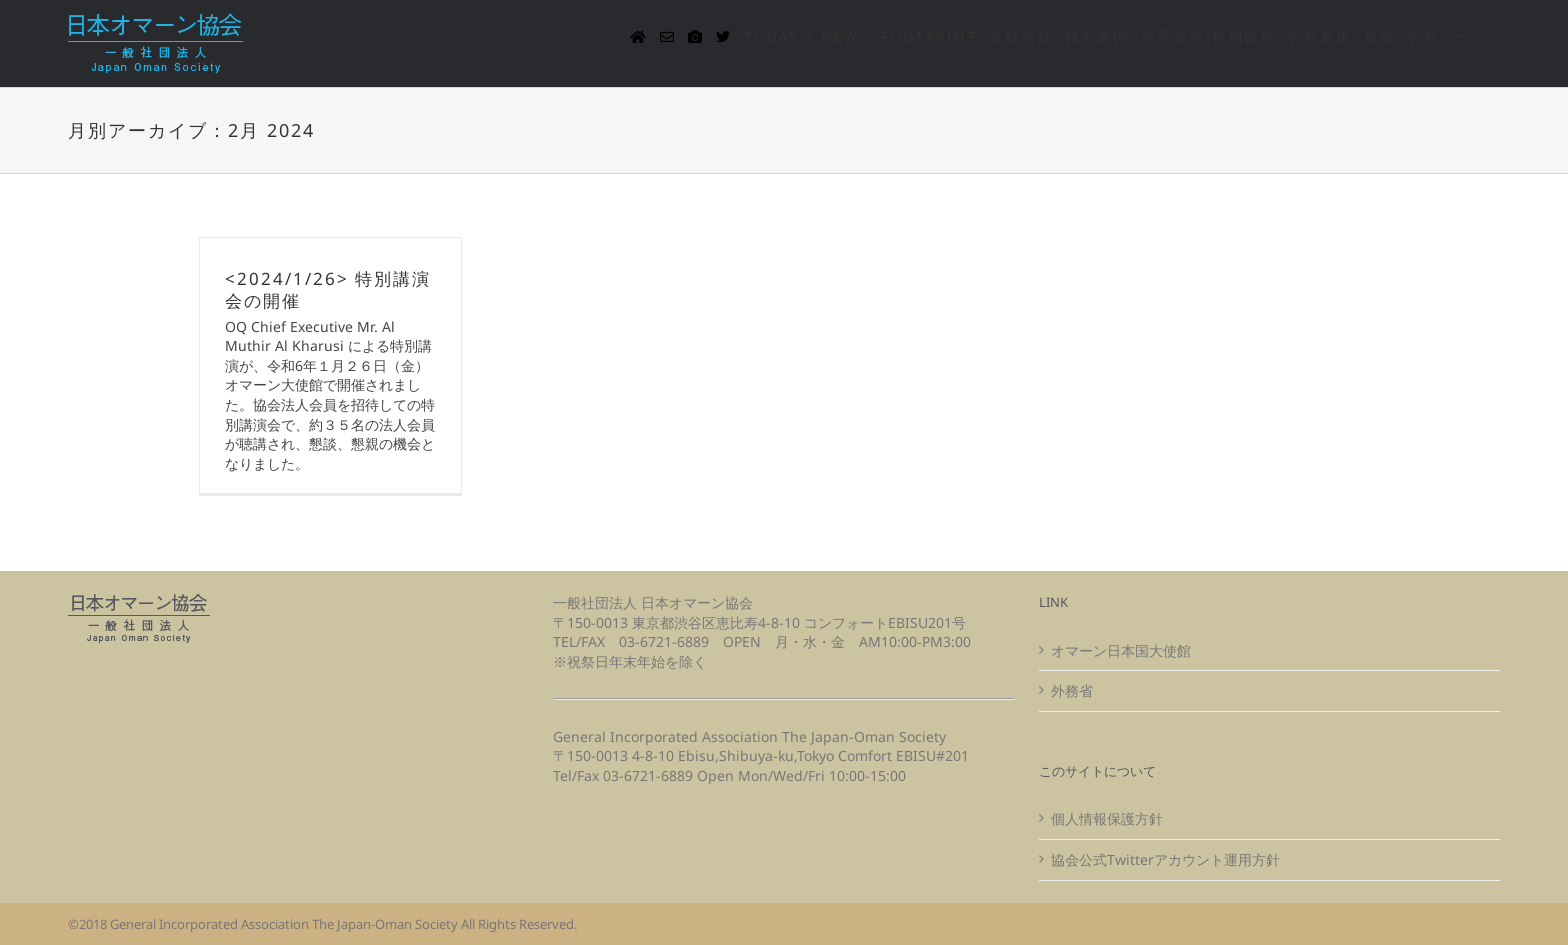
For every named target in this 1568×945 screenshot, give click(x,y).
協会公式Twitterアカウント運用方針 (1165, 859)
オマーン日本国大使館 (1121, 650)
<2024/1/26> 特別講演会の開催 (328, 289)
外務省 (1072, 690)
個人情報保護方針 (1107, 818)
